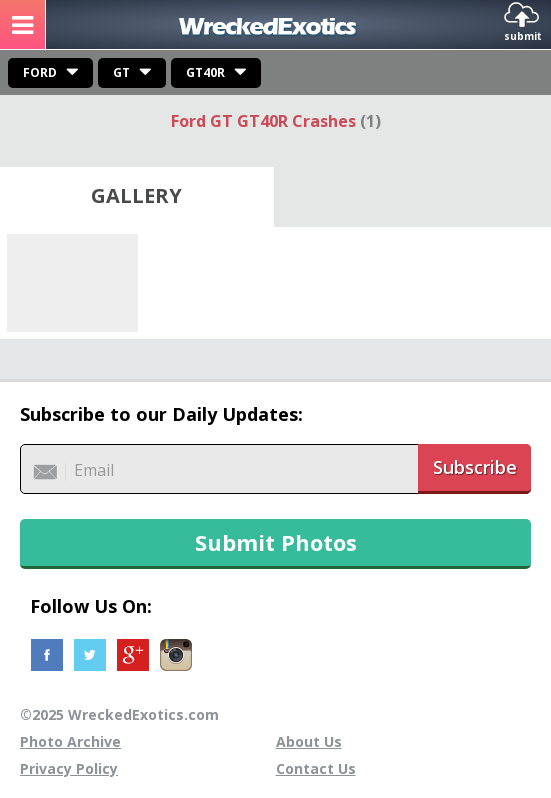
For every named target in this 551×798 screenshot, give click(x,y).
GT (121, 72)
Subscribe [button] (475, 467)
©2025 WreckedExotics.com (119, 714)
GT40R (205, 72)
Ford (40, 72)
